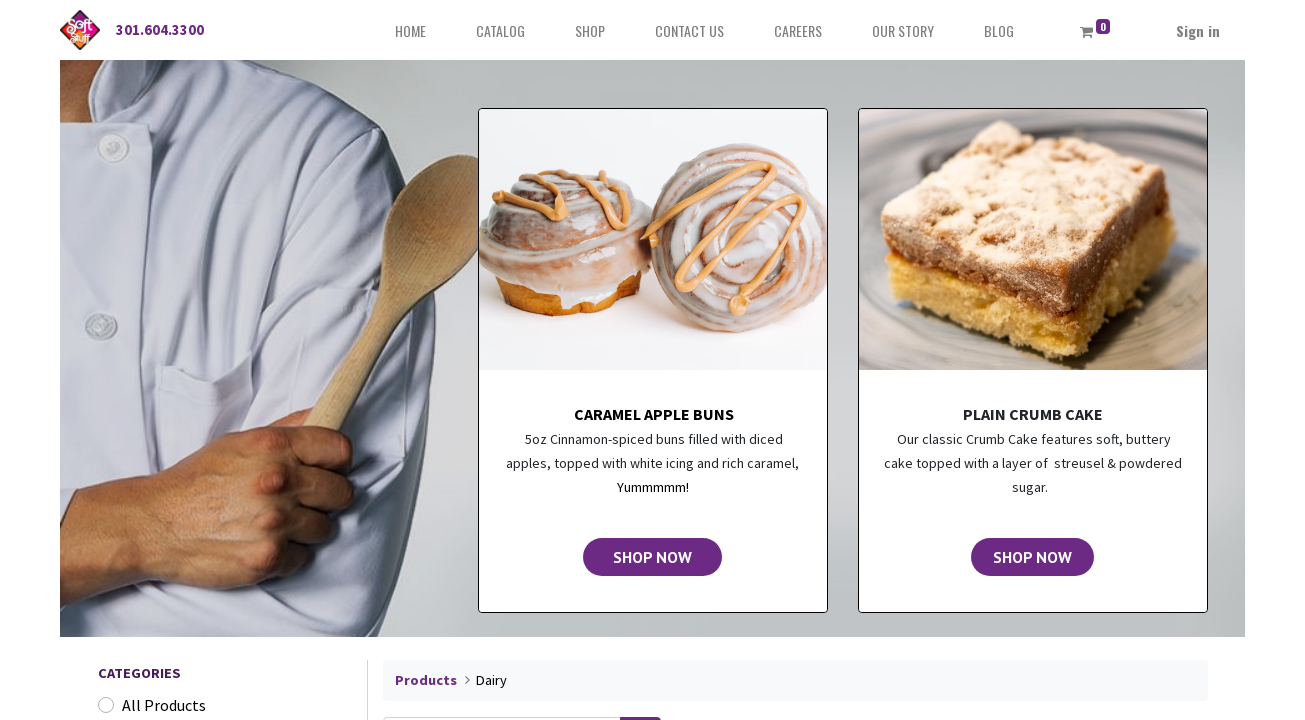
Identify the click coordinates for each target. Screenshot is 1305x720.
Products (426, 680)
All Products (164, 705)
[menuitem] (410, 30)
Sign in (1198, 30)
